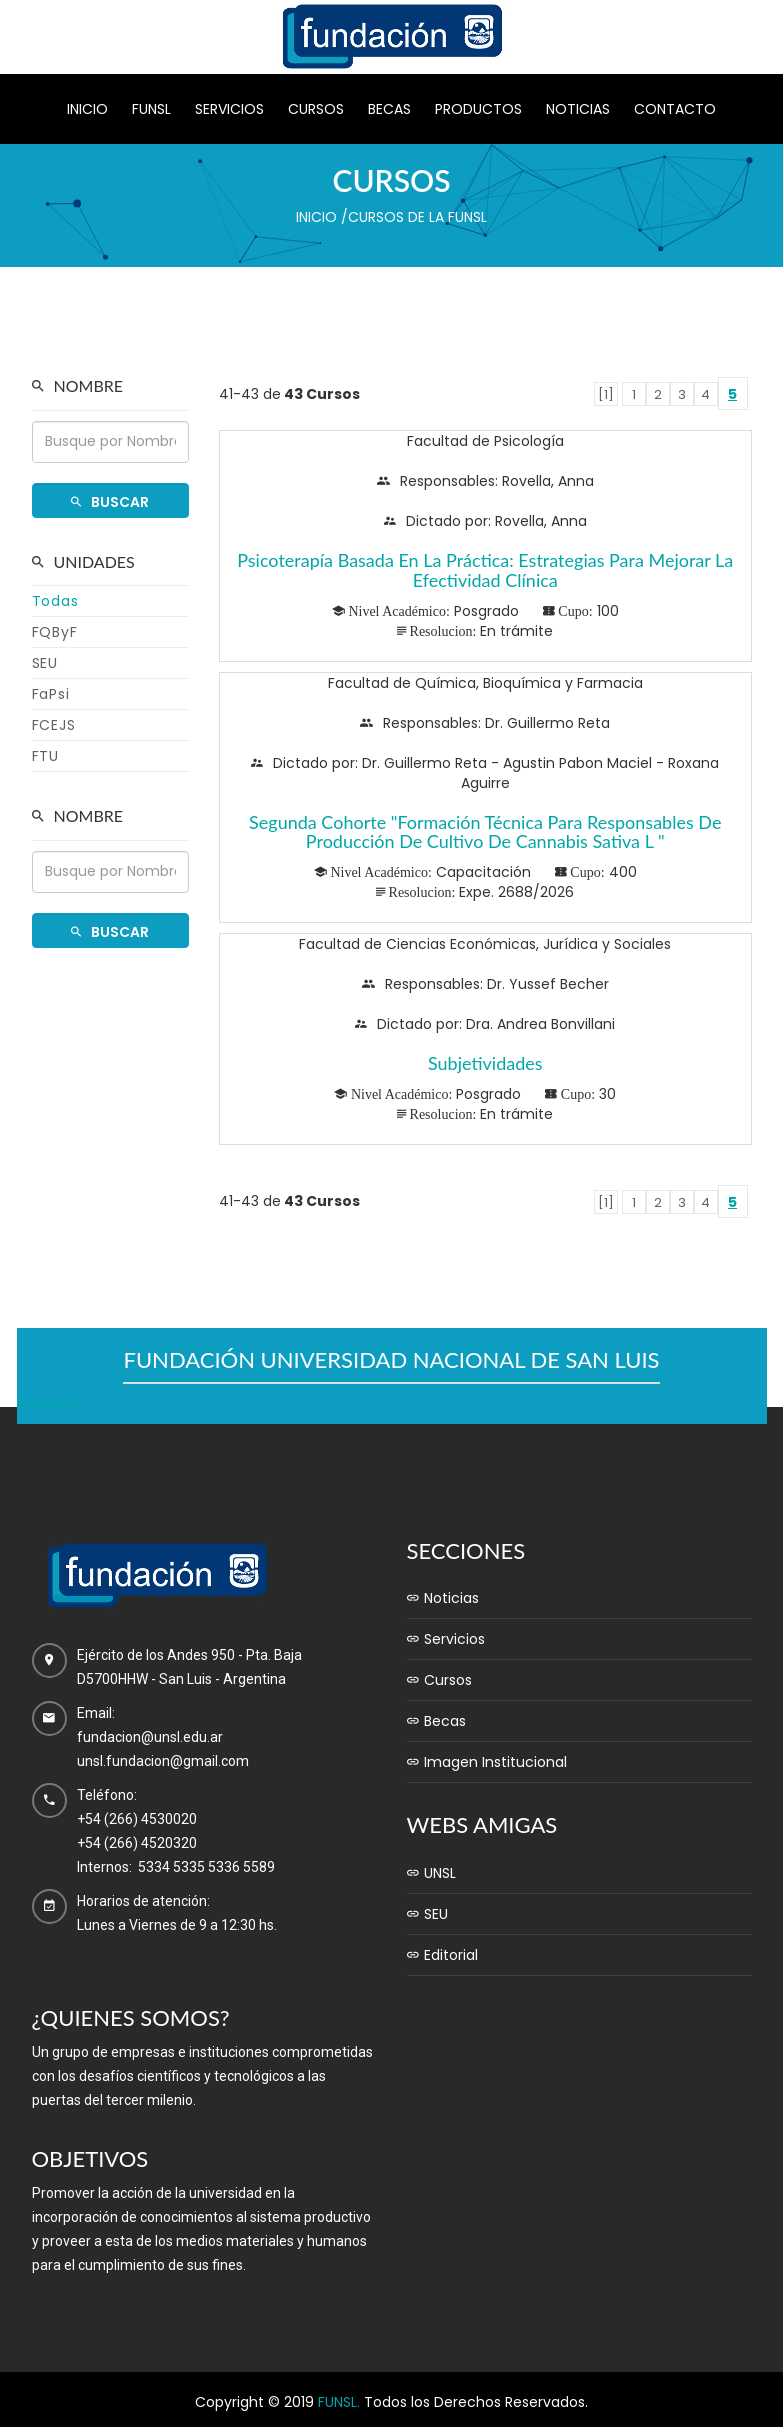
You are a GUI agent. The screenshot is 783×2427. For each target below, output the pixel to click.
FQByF (55, 632)
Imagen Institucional (487, 1762)
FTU (45, 756)
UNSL (431, 1873)
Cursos (316, 109)
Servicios (229, 109)
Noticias (578, 109)
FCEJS (54, 725)
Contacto (675, 109)
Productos (478, 109)
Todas (55, 601)
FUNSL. (339, 2402)
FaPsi (51, 694)
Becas (389, 109)
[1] (606, 394)
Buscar (110, 502)
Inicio (87, 109)
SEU (45, 663)
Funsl (151, 109)
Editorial (442, 1955)
